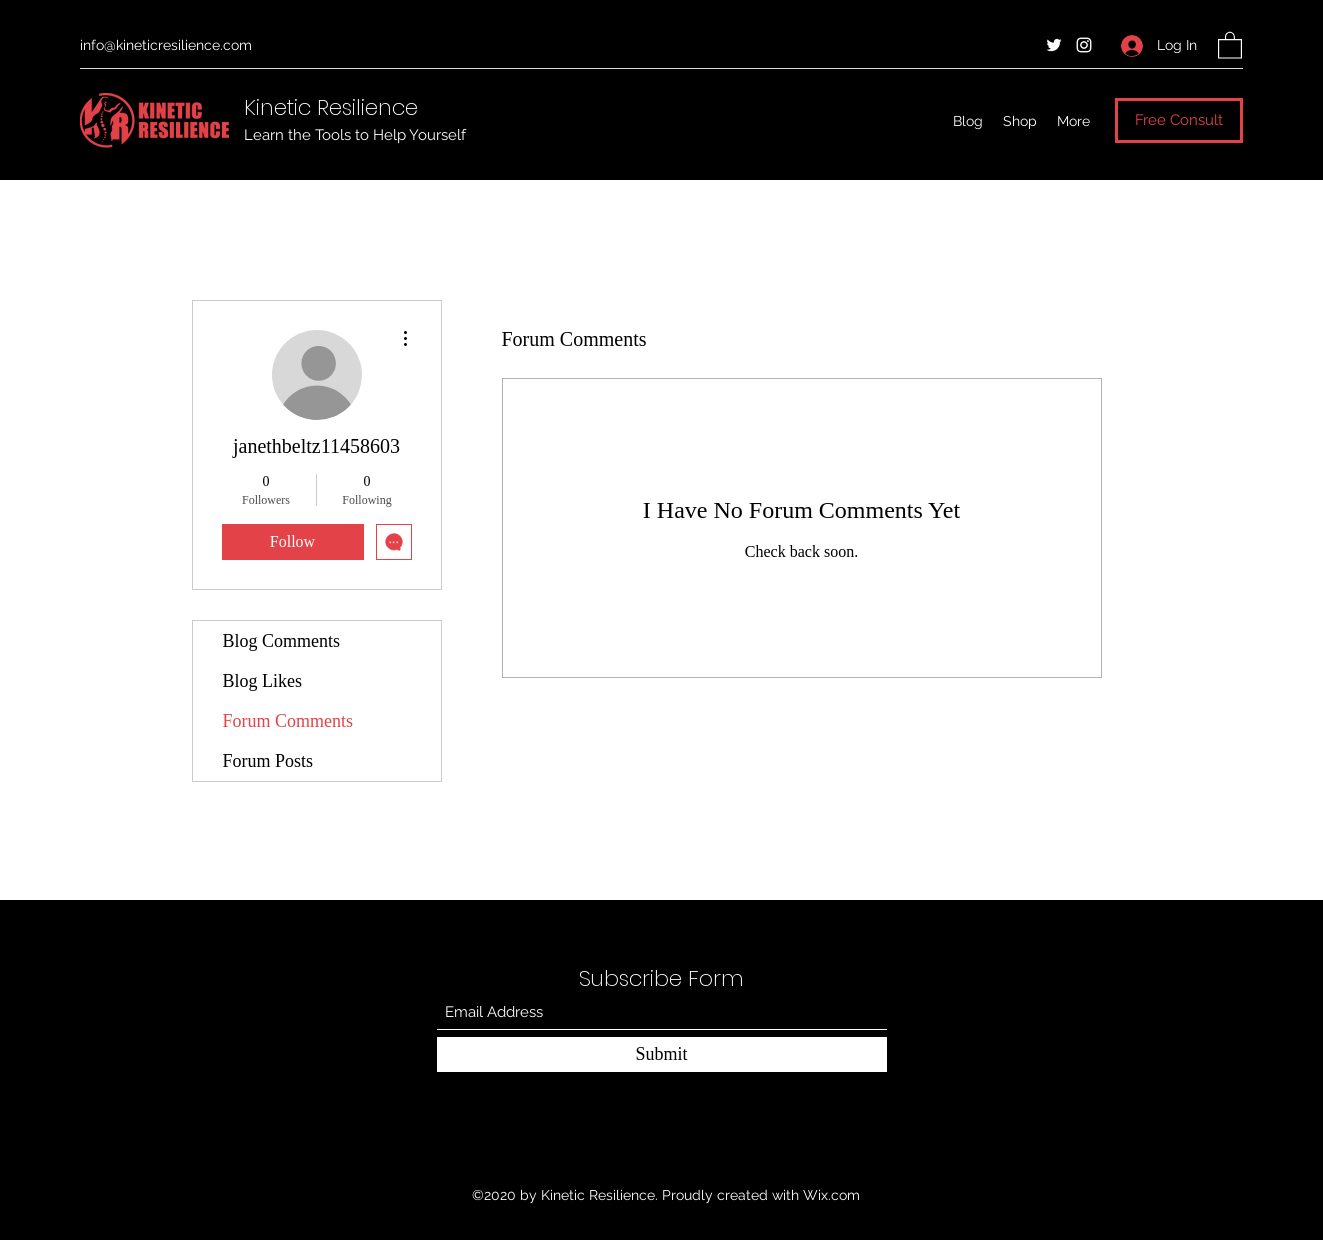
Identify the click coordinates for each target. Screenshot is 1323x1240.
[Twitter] (1054, 45)
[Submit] (662, 1054)
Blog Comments (282, 641)
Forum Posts (268, 761)
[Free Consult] (1179, 120)
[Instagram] (1084, 45)
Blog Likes (263, 681)
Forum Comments (288, 721)
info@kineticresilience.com (166, 45)
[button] (1230, 44)
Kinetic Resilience (331, 107)
